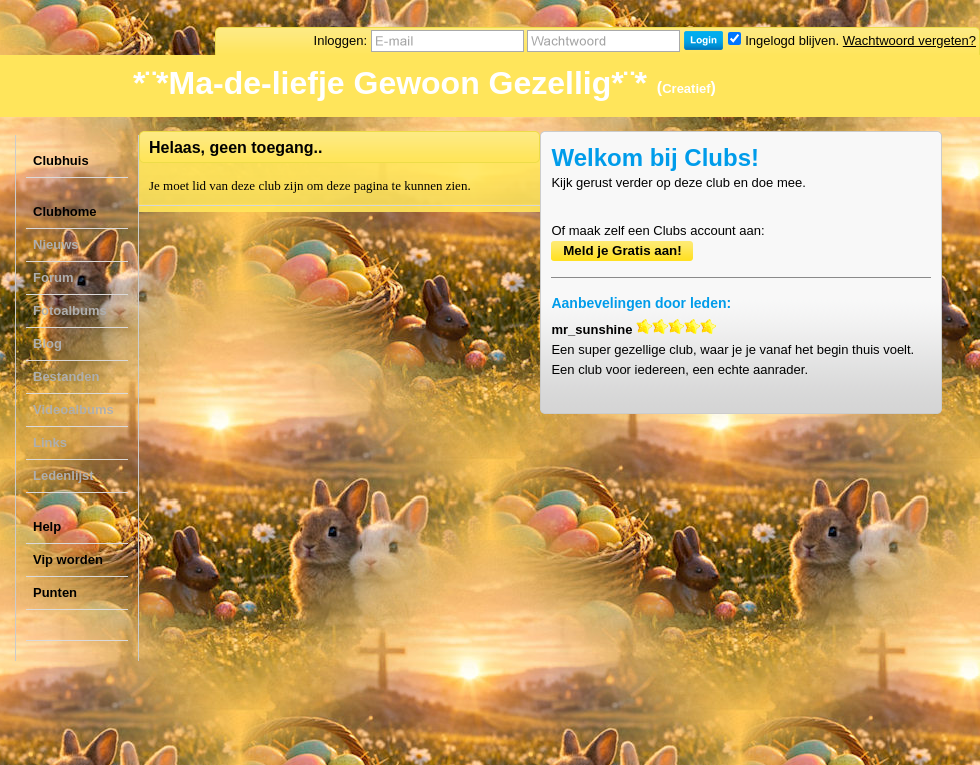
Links (50, 442)
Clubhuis (61, 160)
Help (47, 526)
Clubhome (65, 211)
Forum (53, 277)
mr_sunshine (591, 329)
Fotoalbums (70, 310)
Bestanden (66, 376)
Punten (55, 592)
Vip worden (68, 559)
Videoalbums (73, 409)
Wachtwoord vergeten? (909, 40)
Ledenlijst (63, 475)
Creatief (686, 88)
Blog (47, 343)
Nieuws (56, 244)
